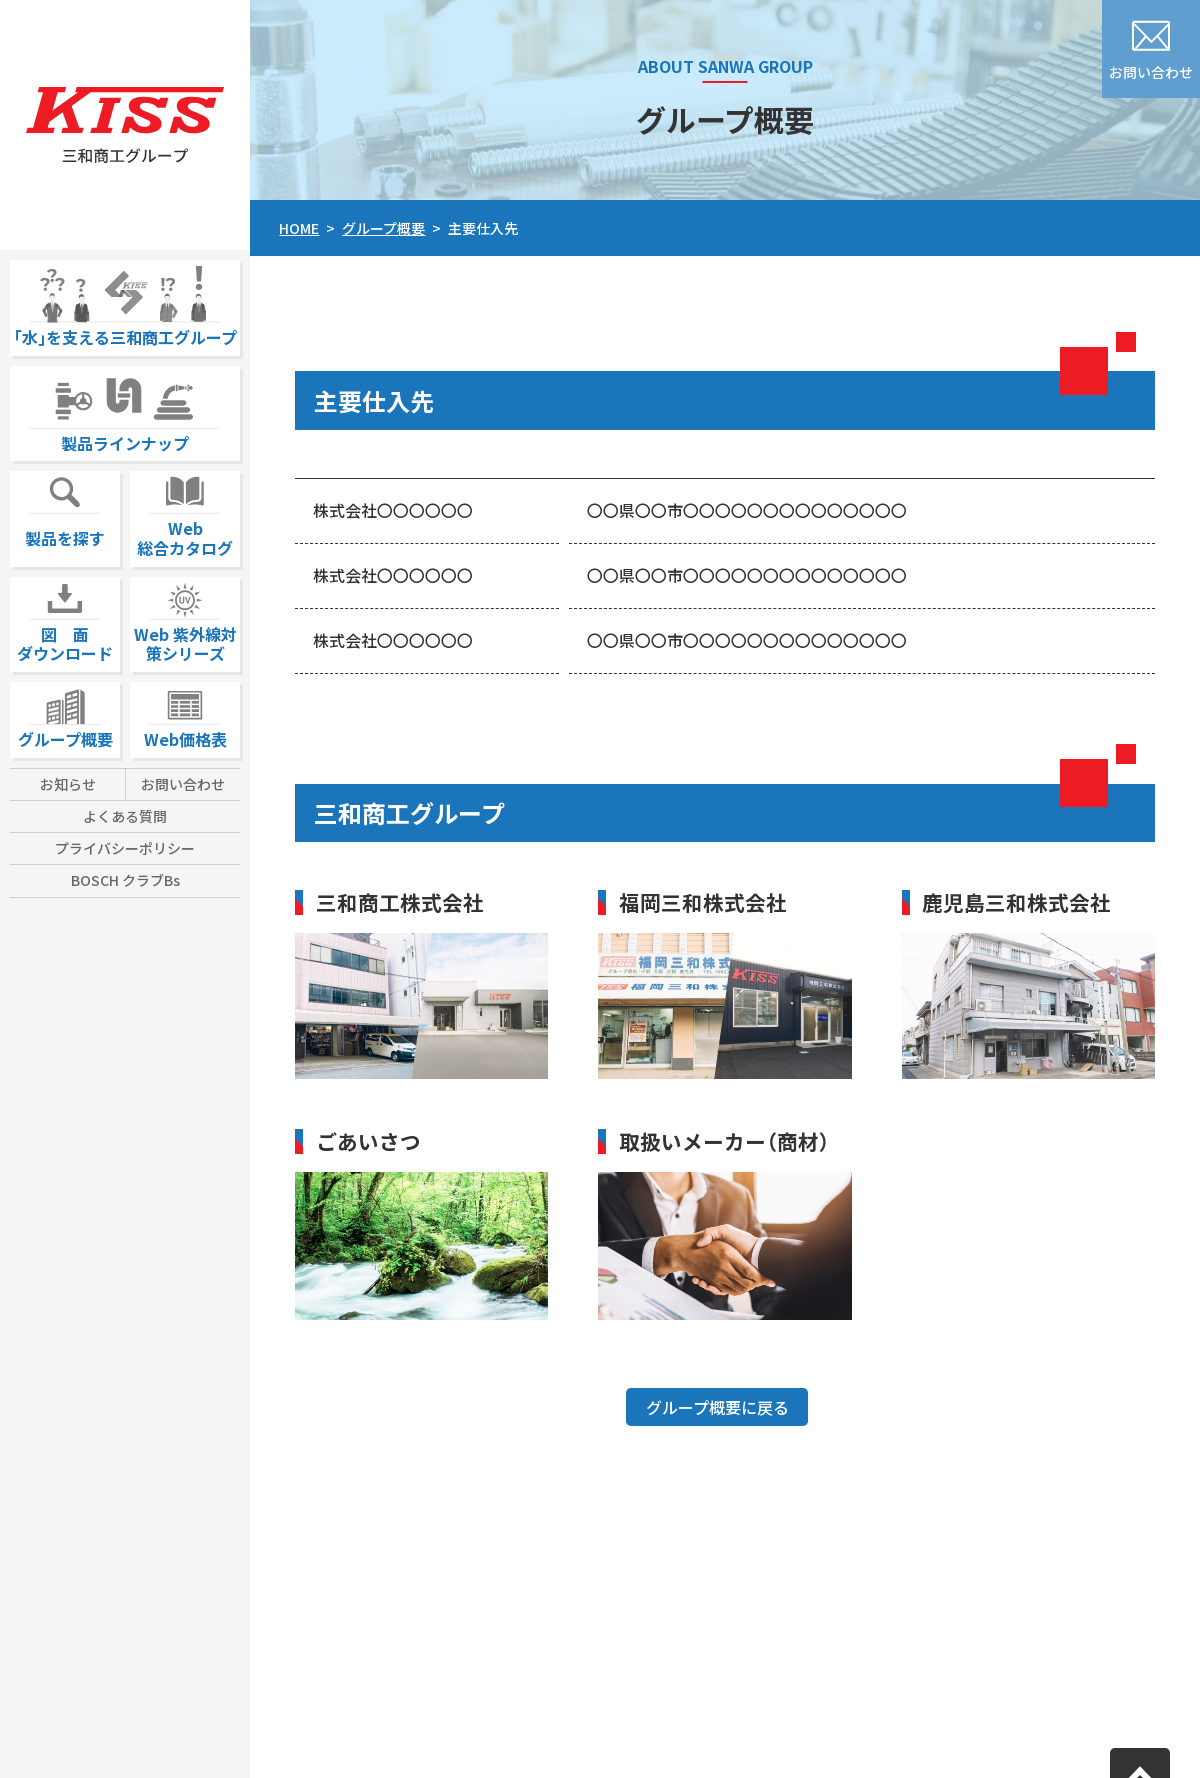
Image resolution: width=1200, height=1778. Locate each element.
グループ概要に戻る (717, 1407)
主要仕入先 (483, 228)
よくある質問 (125, 816)
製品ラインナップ (125, 410)
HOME (299, 228)
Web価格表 (185, 716)
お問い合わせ (183, 784)
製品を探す (65, 510)
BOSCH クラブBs (125, 880)
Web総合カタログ (185, 515)
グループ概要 (65, 716)
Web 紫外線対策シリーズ (185, 621)
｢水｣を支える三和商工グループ (125, 304)
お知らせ (68, 784)
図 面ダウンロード (65, 621)
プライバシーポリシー (125, 848)
